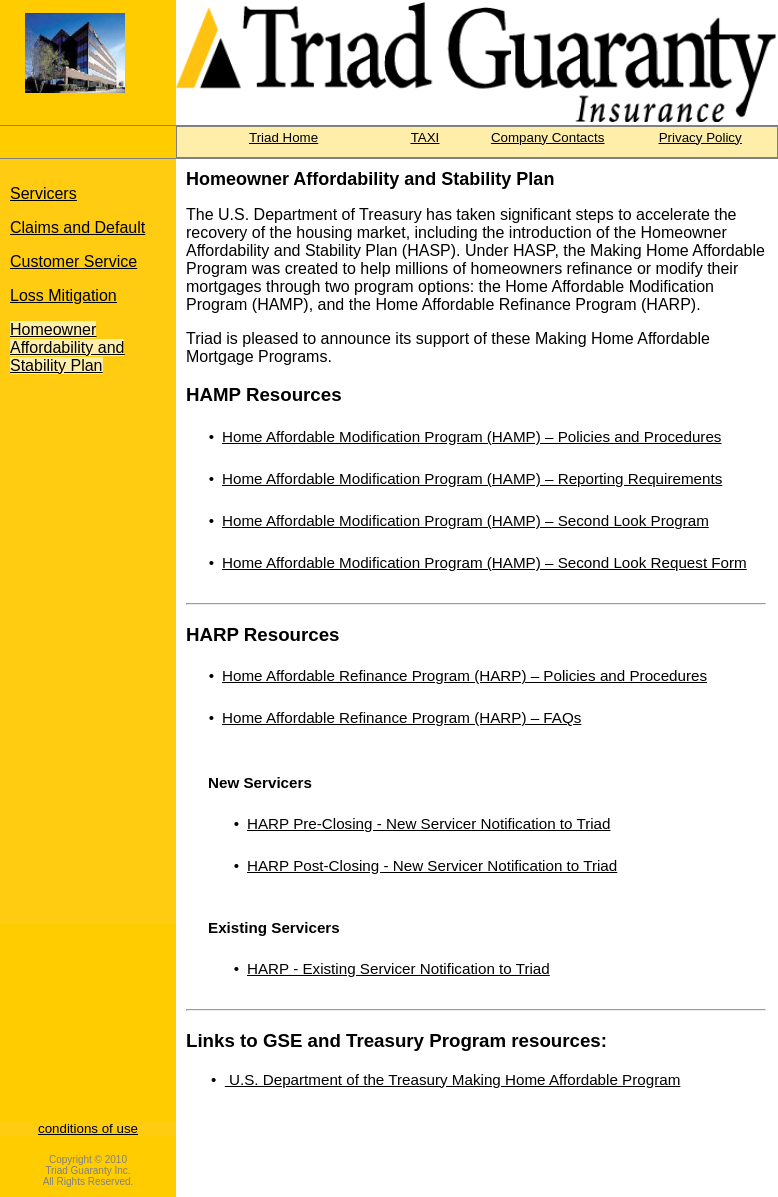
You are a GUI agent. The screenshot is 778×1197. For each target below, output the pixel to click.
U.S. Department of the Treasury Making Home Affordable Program (453, 1079)
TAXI (425, 137)
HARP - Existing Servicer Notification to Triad (398, 968)
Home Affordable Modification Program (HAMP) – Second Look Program (465, 520)
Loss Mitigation (63, 295)
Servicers (43, 193)
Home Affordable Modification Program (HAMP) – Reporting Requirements (472, 478)
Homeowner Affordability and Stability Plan (67, 347)
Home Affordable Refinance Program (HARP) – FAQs (401, 717)
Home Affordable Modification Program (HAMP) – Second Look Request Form (484, 562)
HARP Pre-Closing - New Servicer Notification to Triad (429, 823)
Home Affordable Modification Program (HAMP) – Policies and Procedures (471, 436)
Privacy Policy (700, 137)
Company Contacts (547, 137)
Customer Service (73, 261)
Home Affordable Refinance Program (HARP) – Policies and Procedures (464, 675)
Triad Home (283, 137)
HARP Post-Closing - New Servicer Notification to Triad (432, 865)
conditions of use (88, 1128)
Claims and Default (77, 227)
